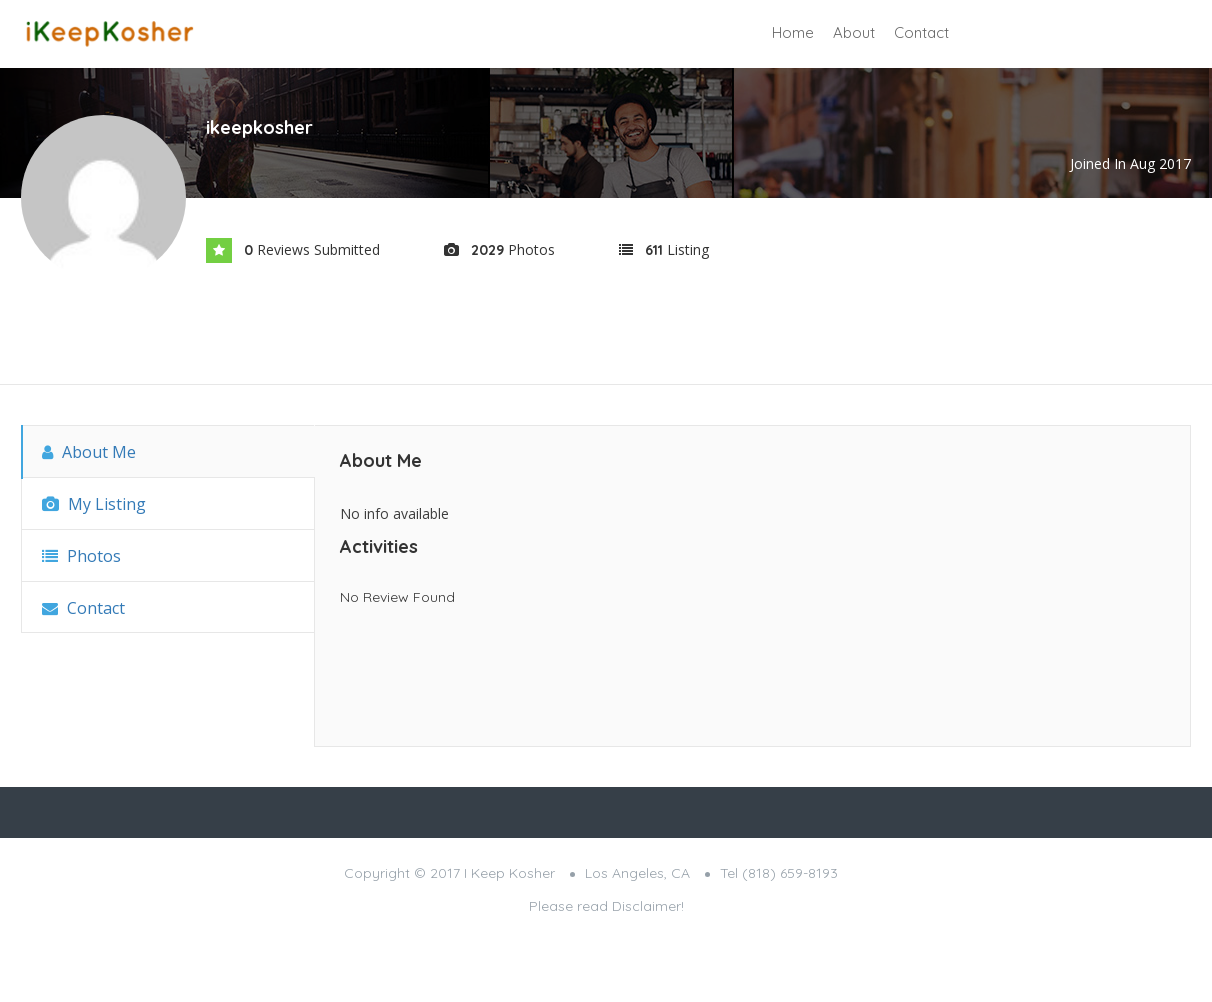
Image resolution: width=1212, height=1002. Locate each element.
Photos (81, 556)
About (854, 32)
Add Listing (1119, 32)
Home (793, 32)
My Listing (94, 504)
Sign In (1020, 34)
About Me (89, 452)
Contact (921, 32)
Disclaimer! (648, 906)
